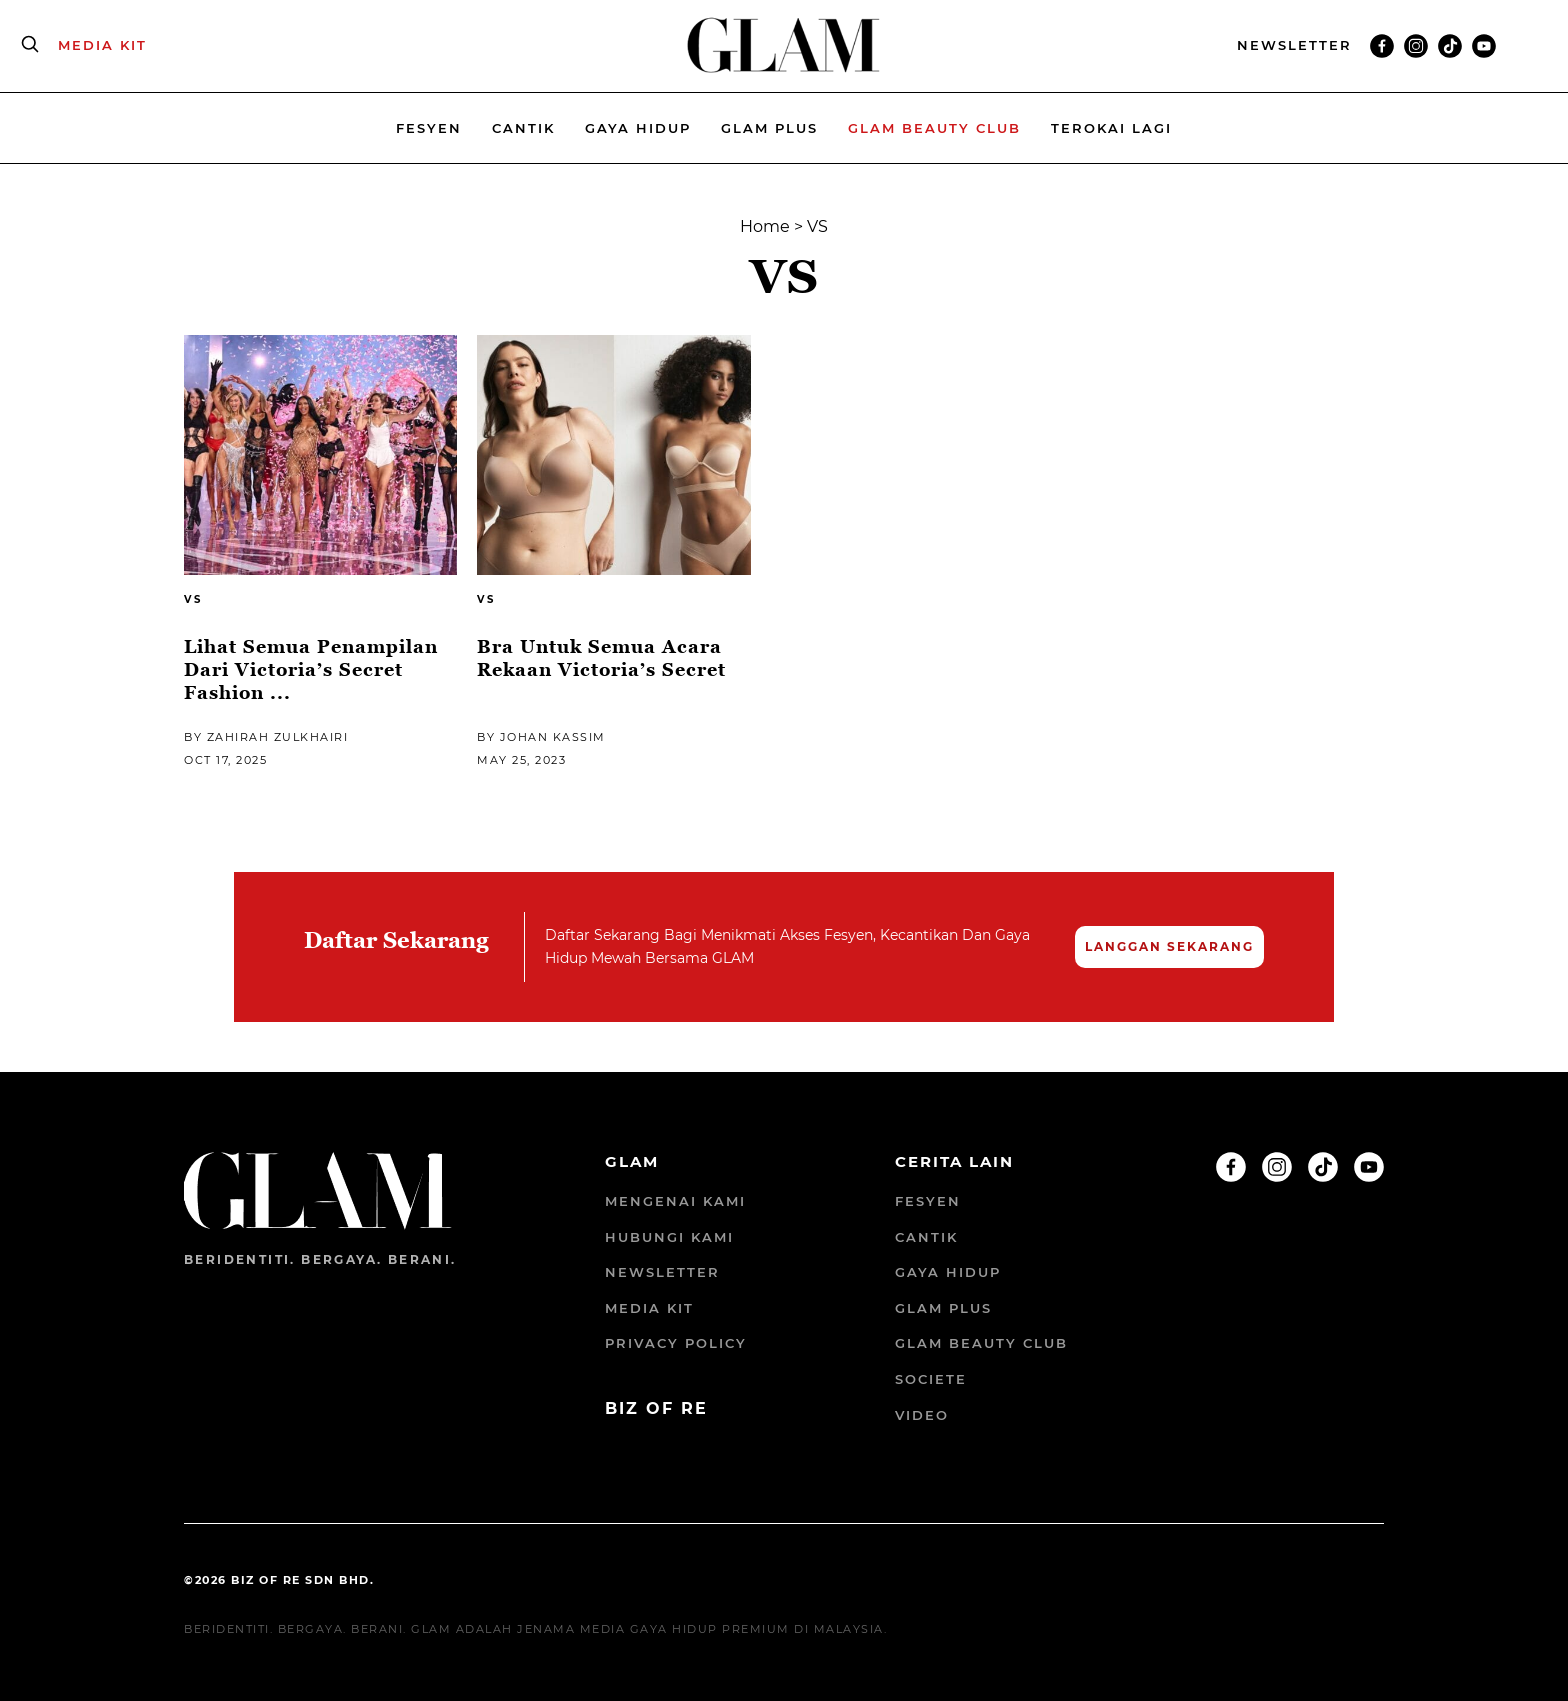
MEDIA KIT (102, 45)
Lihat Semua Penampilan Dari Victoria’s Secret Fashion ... (311, 670)
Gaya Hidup (638, 128)
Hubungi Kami (669, 1237)
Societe (931, 1379)
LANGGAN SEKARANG (1169, 946)
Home (765, 226)
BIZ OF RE (656, 1408)
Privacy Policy (676, 1343)
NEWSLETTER (1294, 45)
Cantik (523, 128)
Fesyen (429, 128)
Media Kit (649, 1308)
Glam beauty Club (934, 128)
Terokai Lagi (1111, 128)
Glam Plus (769, 128)
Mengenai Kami (675, 1201)
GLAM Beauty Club (981, 1343)
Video (922, 1415)
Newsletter (662, 1272)
